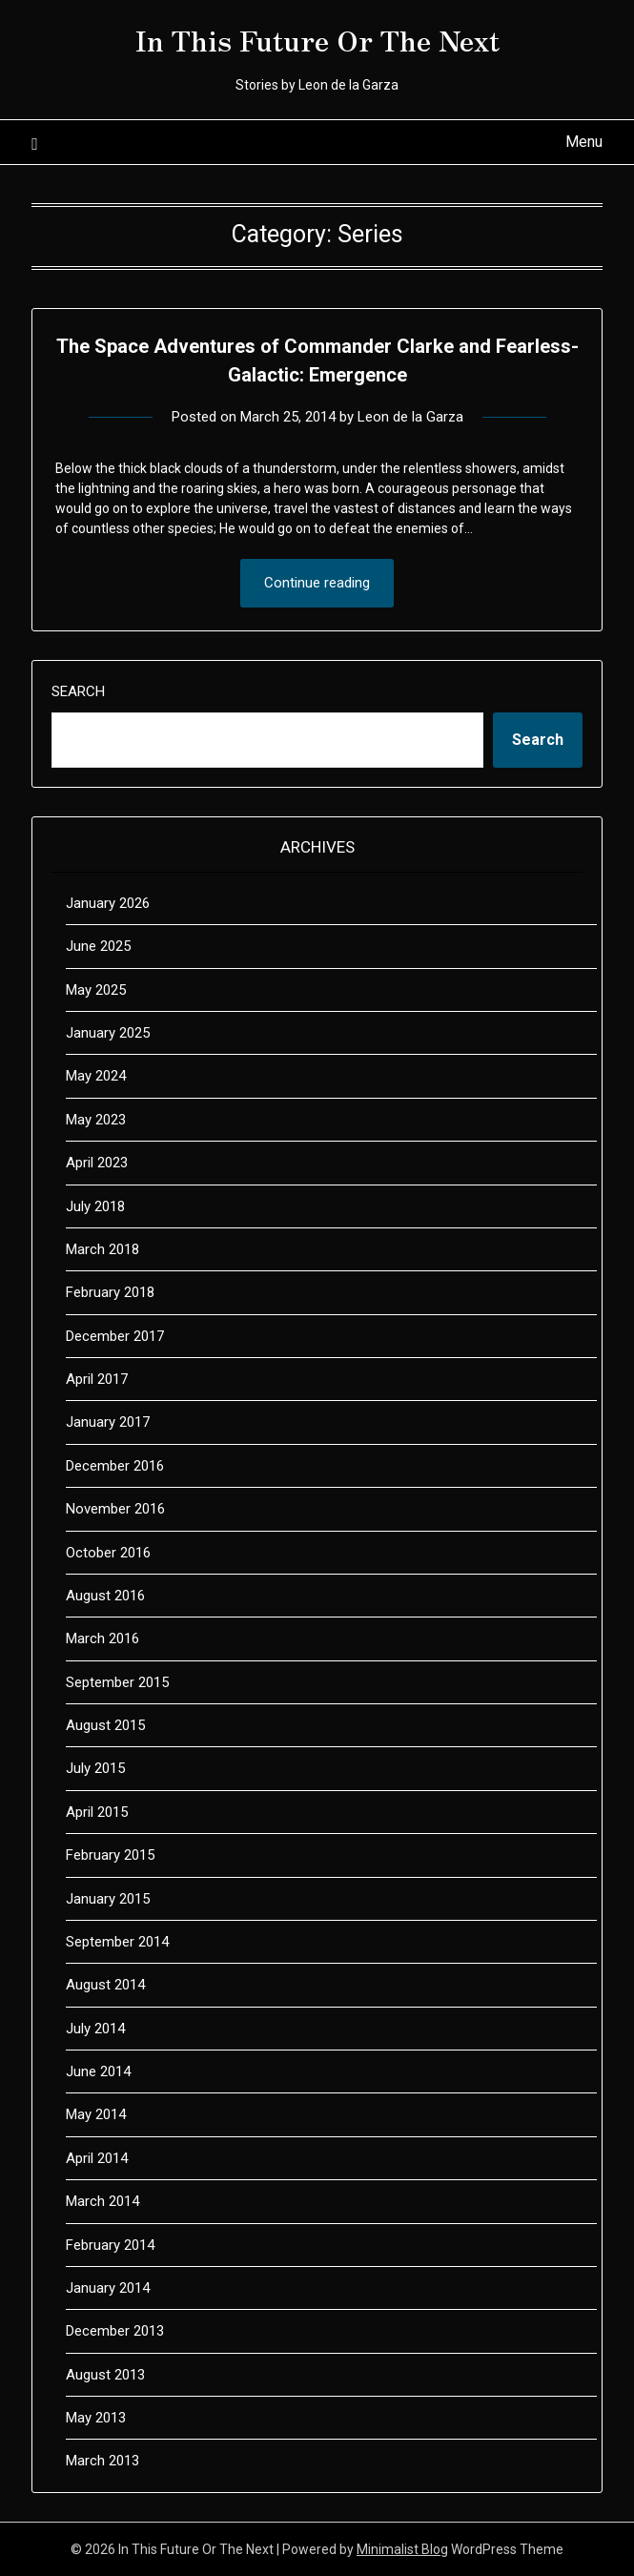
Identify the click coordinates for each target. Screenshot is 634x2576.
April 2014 (97, 2158)
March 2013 (102, 2460)
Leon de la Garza (410, 416)
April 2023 (97, 1162)
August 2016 (105, 1595)
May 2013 (96, 2417)
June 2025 (98, 946)
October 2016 (108, 1552)
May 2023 (96, 1119)
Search (78, 691)
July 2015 (95, 1768)
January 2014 (108, 2288)
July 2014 (95, 2028)
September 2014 (117, 1941)
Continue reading (317, 582)
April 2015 (97, 1812)
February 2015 (110, 1855)
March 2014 (102, 2201)
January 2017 (108, 1422)
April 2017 (97, 1379)
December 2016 (115, 1465)
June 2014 (98, 2071)
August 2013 (105, 2374)
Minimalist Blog (402, 2549)
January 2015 (108, 1898)
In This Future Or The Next (317, 39)
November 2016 (115, 1508)
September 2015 (117, 1682)
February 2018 (110, 1292)
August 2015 (105, 1725)
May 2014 (96, 2114)
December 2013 (115, 2330)
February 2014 (110, 2245)
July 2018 (95, 1206)
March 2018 (102, 1249)
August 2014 (105, 1984)
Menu (584, 142)
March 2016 (102, 1638)
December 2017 (115, 1336)
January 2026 (108, 903)
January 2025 (108, 1032)
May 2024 (96, 1075)
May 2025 (96, 990)
